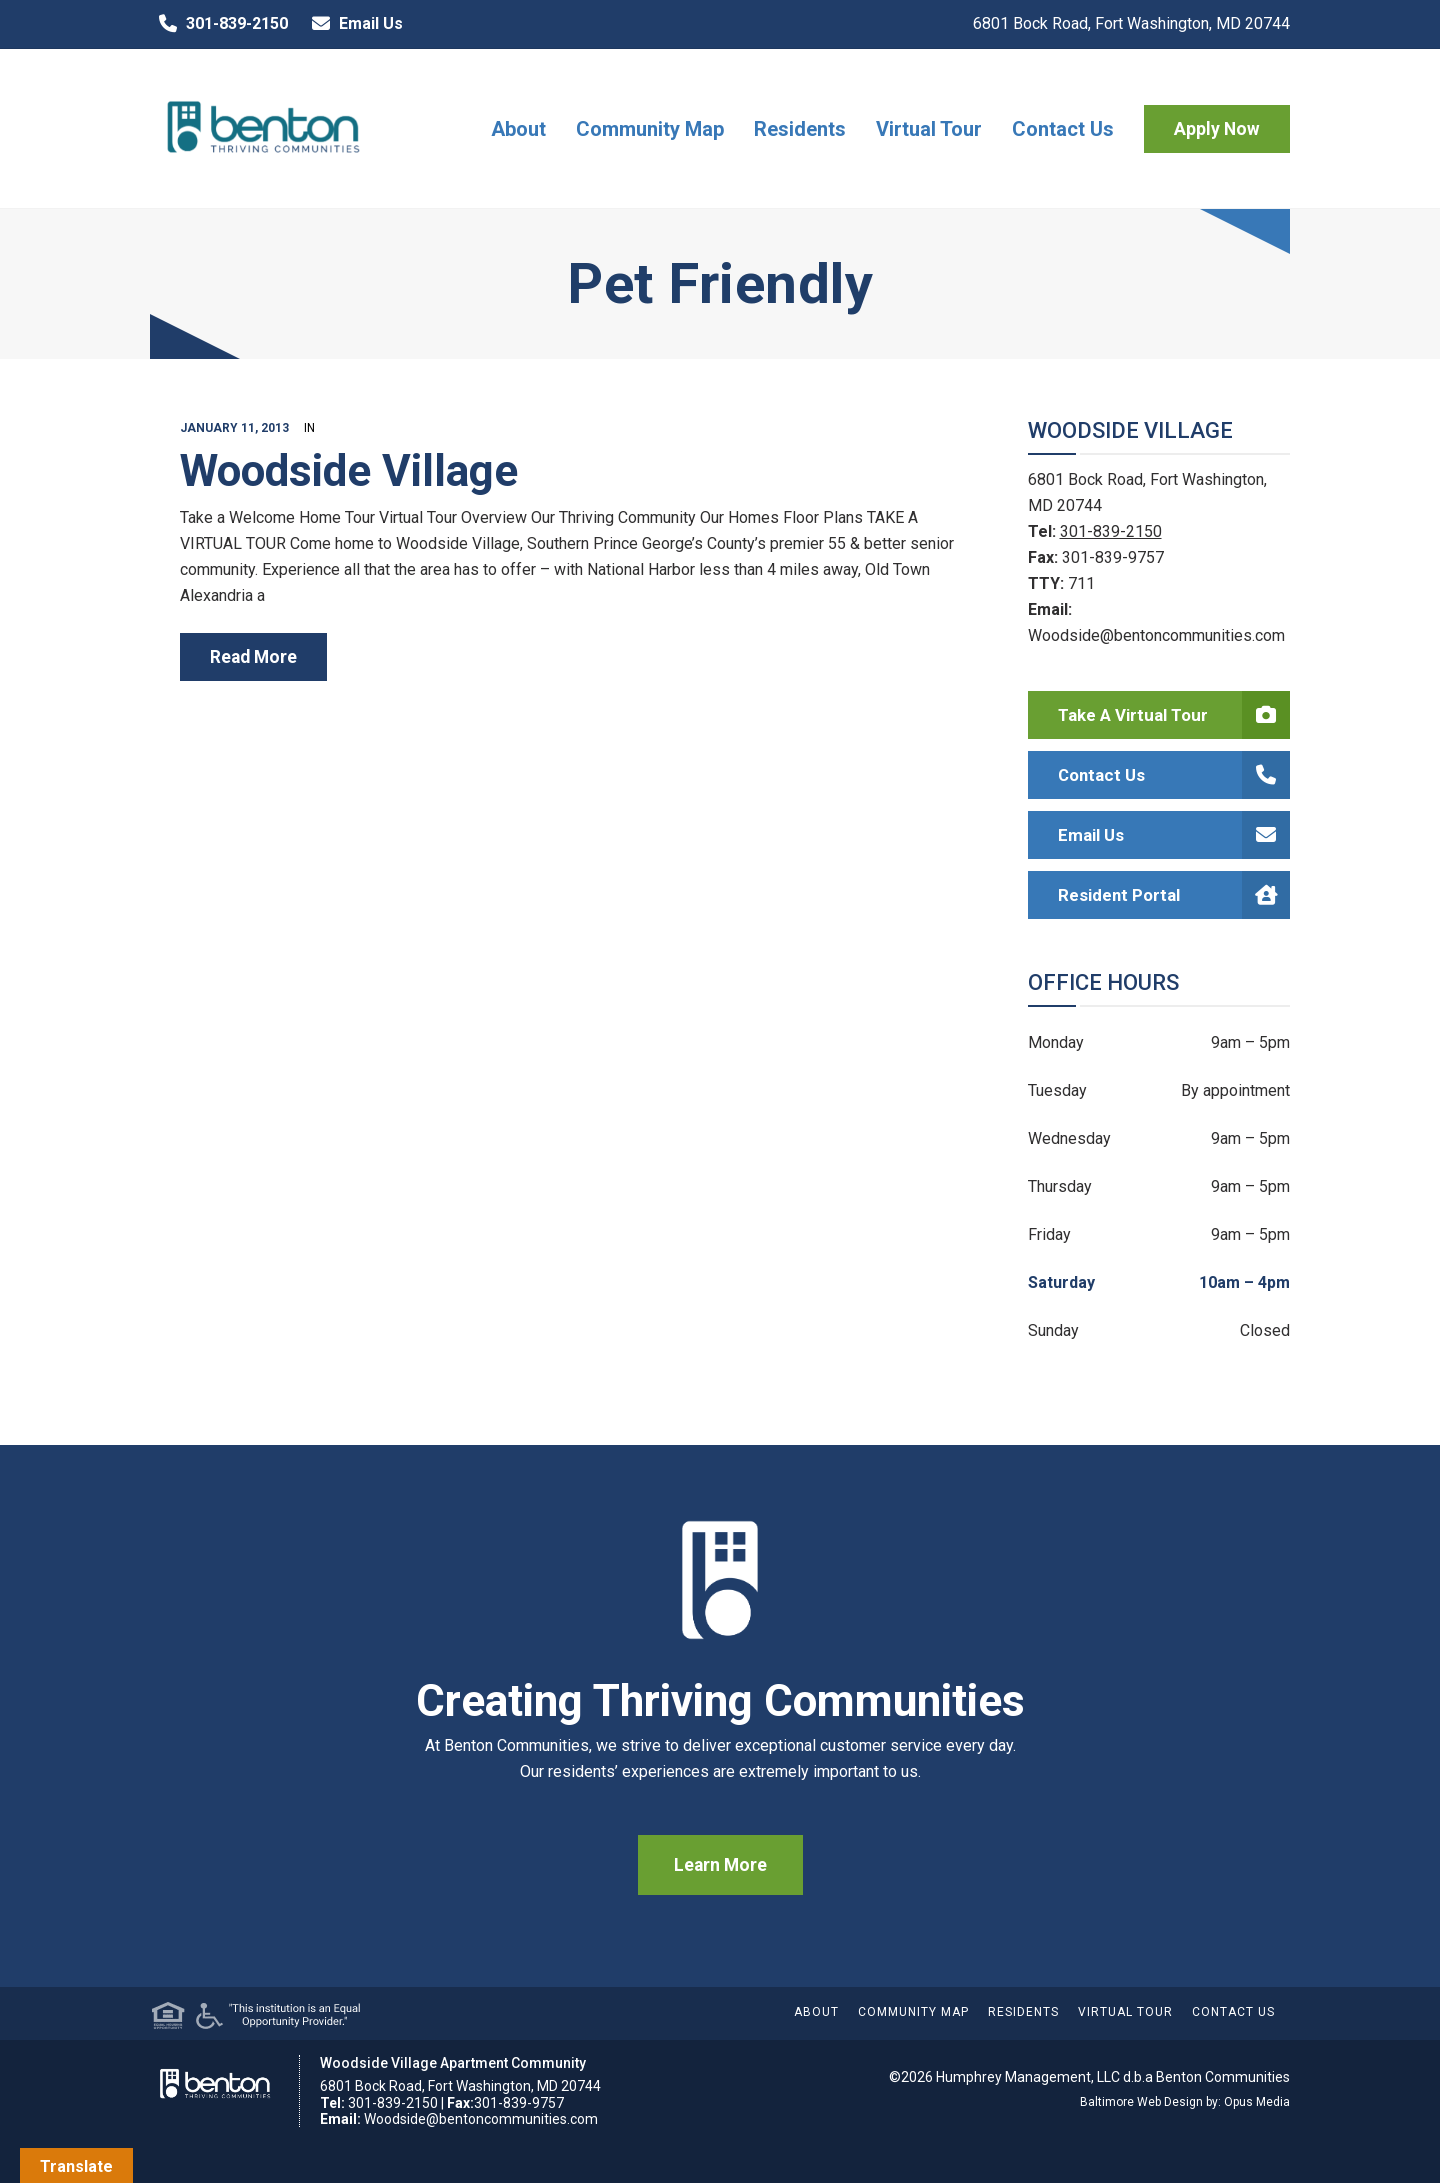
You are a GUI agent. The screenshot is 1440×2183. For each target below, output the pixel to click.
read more (253, 657)
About (518, 129)
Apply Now (1217, 129)
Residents (800, 129)
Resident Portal (1174, 895)
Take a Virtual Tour (1174, 715)
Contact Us (1063, 129)
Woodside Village (349, 471)
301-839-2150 (219, 24)
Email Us (353, 24)
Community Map (650, 129)
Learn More (720, 1865)
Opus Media (1257, 2102)
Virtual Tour (929, 129)
